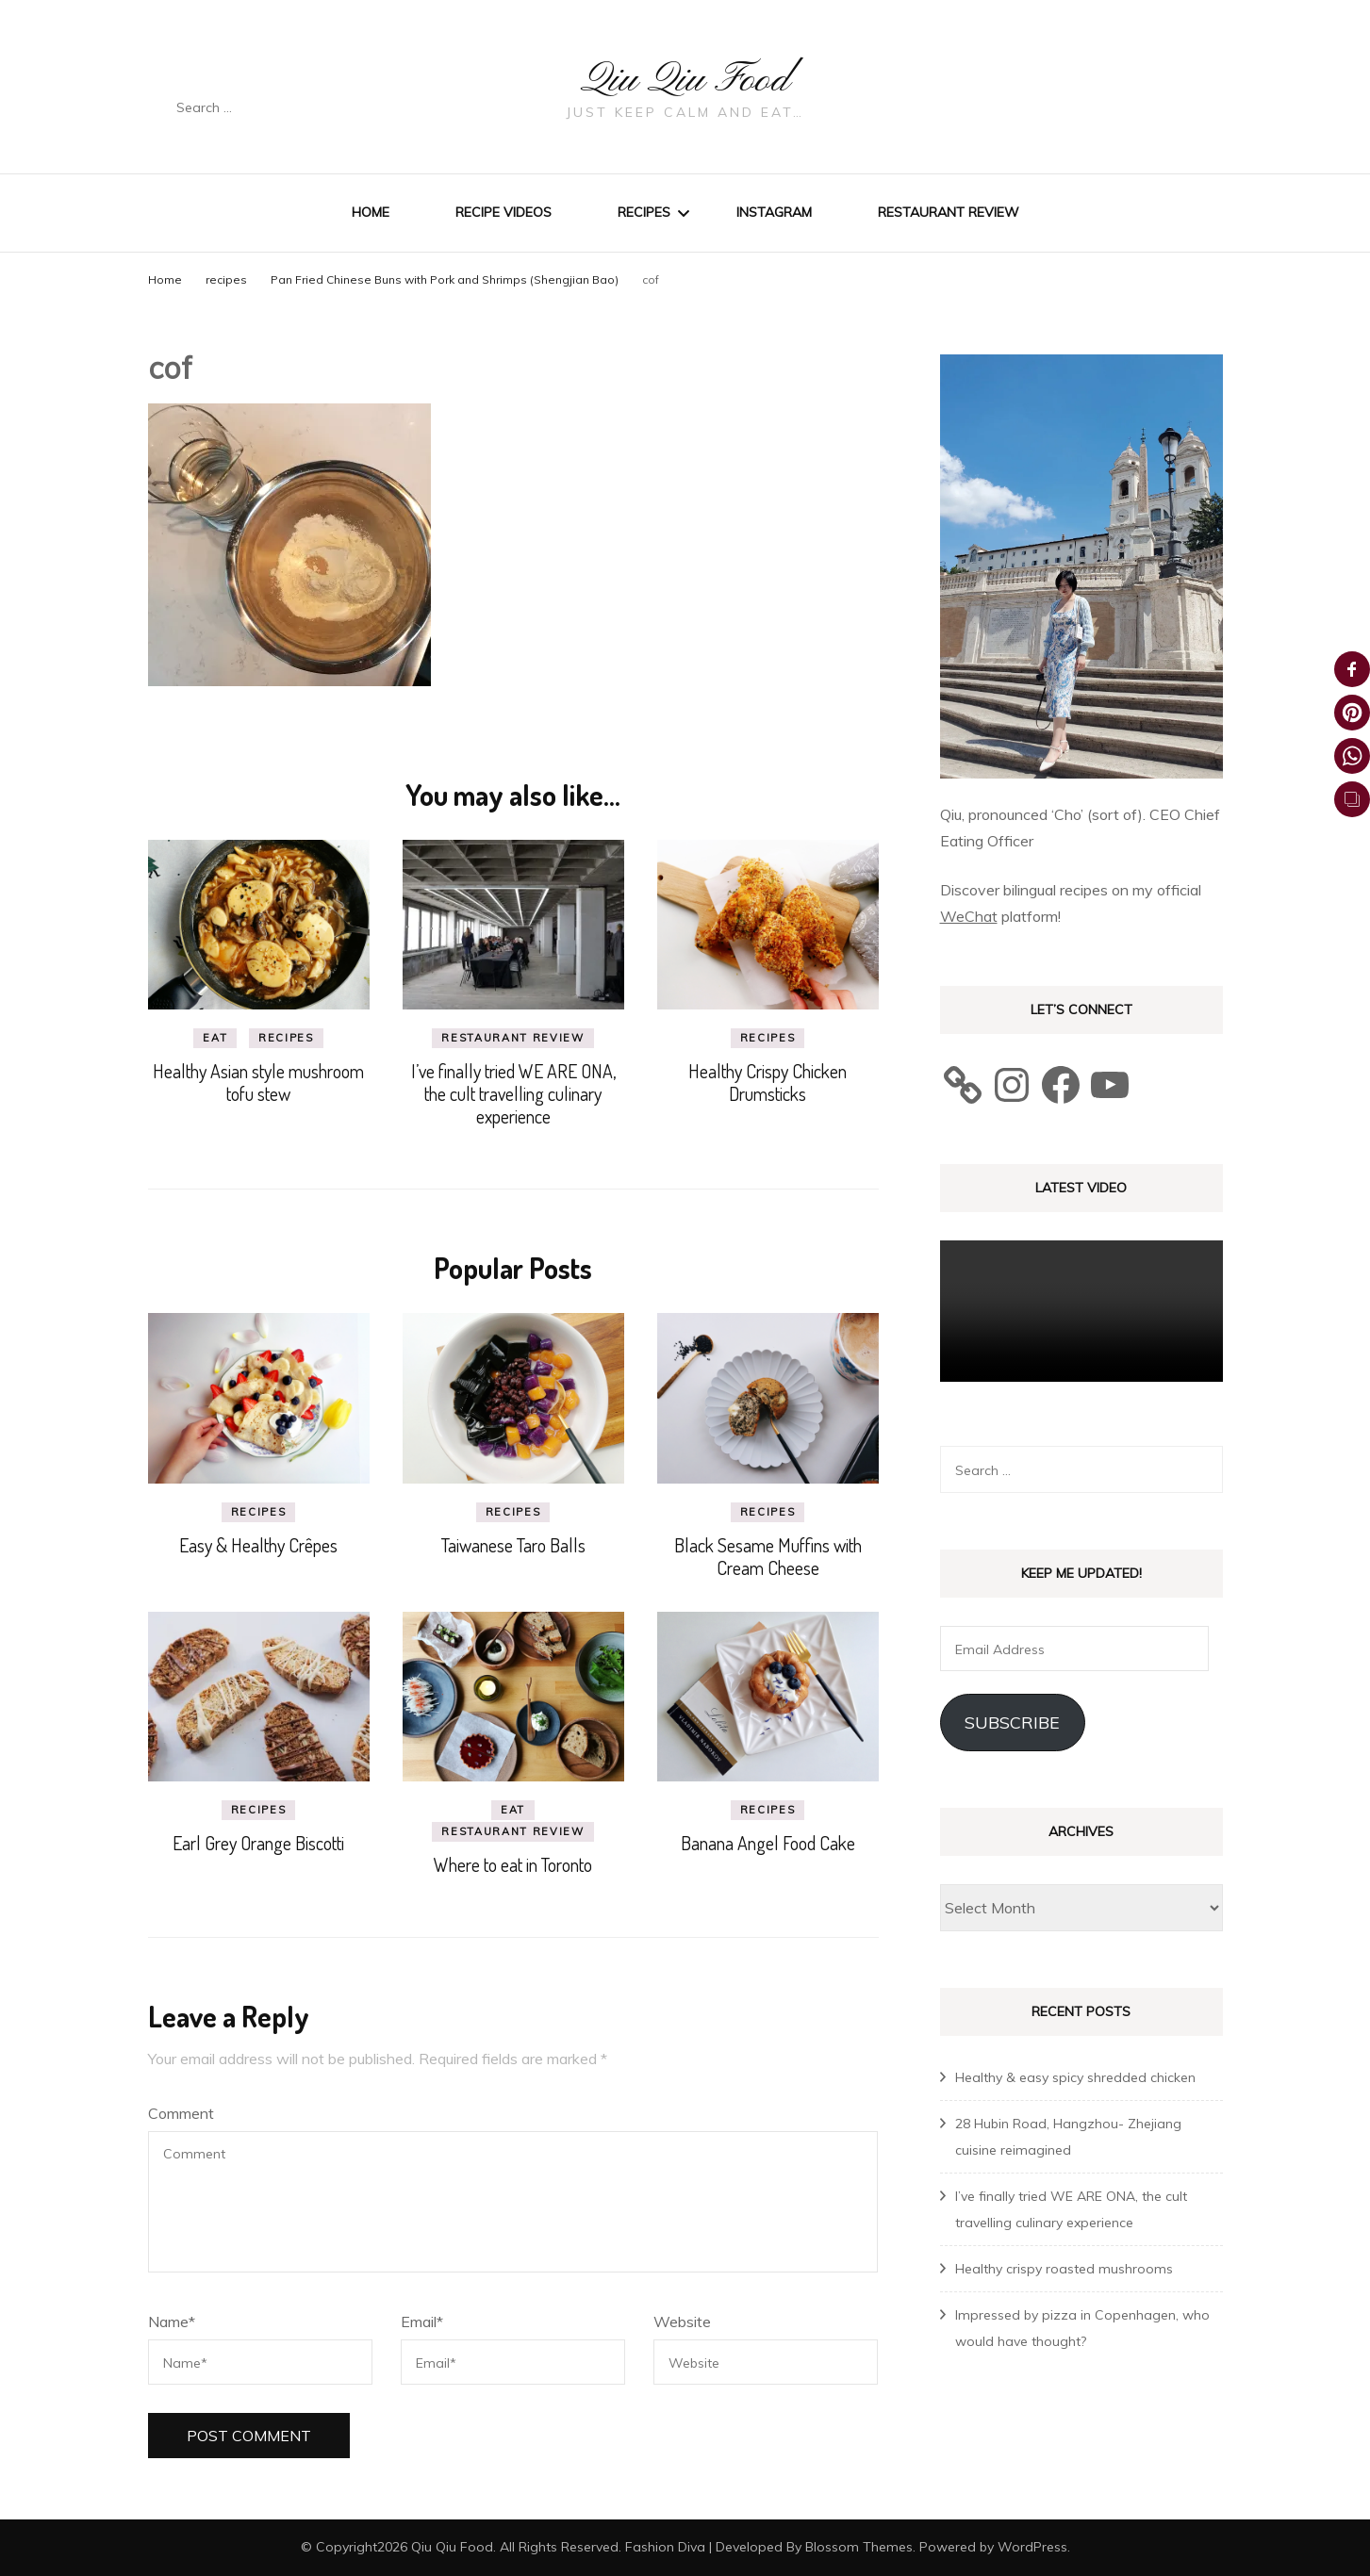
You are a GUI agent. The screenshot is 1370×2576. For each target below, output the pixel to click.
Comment (181, 2113)
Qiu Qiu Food (685, 76)
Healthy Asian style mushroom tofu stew (258, 1082)
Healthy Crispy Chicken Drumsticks (767, 1082)
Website (682, 2321)
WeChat (969, 916)
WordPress (1032, 2546)
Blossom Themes (859, 2546)
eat (215, 1037)
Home (370, 212)
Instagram (774, 212)
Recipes (644, 212)
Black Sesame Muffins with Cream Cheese (768, 1556)
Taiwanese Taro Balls (513, 1545)
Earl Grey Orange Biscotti (258, 1842)
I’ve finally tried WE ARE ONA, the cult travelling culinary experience (513, 1093)
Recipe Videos (503, 212)
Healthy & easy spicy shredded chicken (1075, 2077)
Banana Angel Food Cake (768, 1842)
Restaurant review (948, 212)
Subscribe (1012, 1722)
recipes (226, 279)
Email (422, 2321)
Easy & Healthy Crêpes (258, 1545)
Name (171, 2321)
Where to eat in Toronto (513, 1864)
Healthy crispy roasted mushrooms (1064, 2268)
